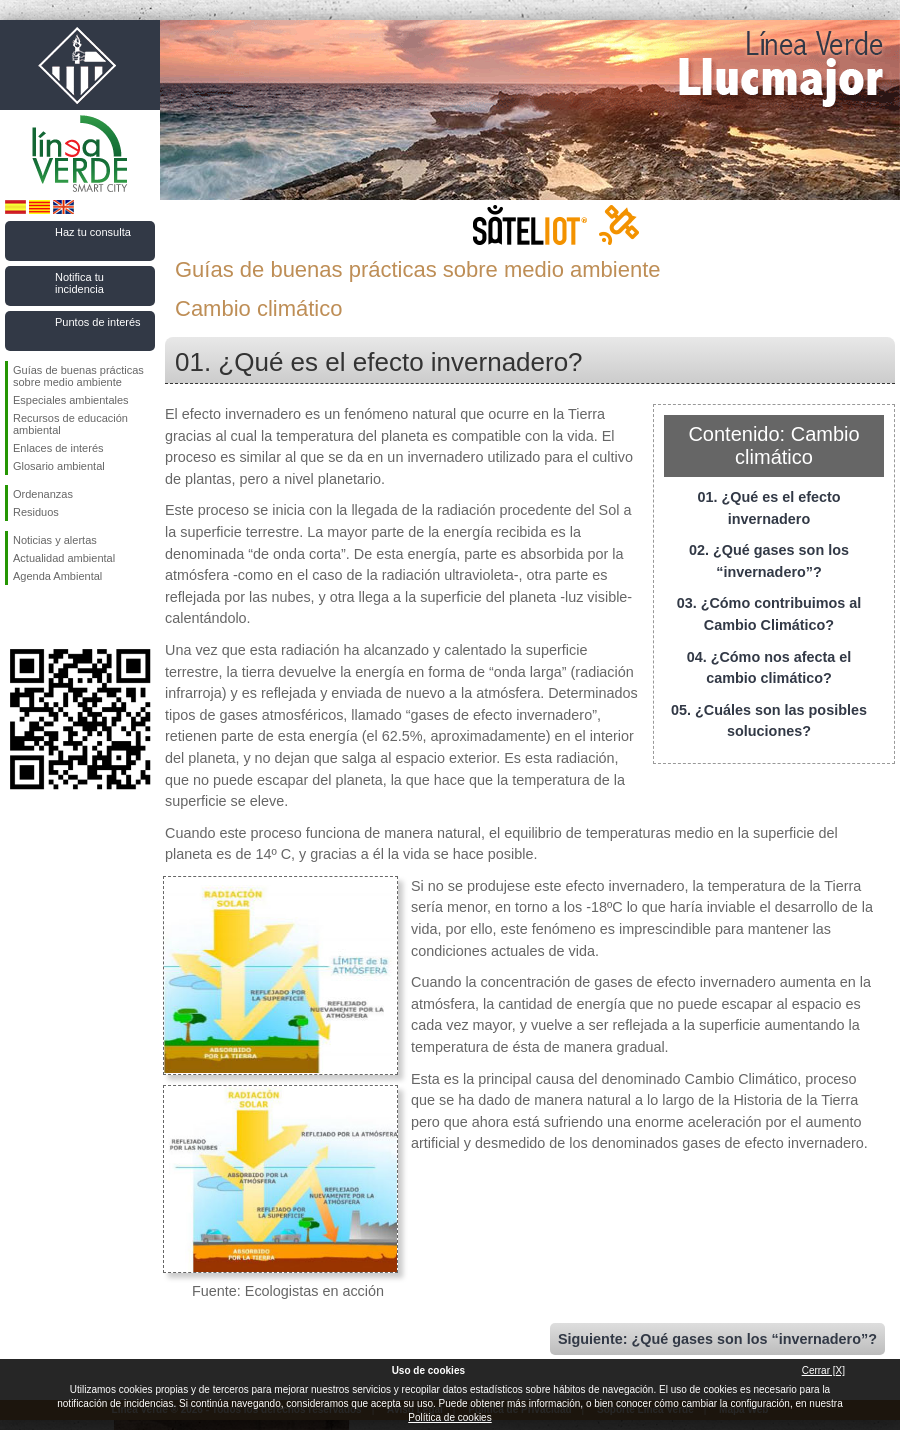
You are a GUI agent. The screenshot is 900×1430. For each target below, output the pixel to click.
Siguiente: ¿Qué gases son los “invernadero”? (717, 1339)
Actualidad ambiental (64, 558)
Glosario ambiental (59, 466)
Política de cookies (449, 1417)
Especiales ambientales (71, 400)
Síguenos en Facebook (17, 617)
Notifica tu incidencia (79, 283)
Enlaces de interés (58, 448)
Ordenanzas (43, 494)
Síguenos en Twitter (50, 617)
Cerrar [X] (823, 1370)
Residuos (36, 512)
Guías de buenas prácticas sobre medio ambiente (78, 376)
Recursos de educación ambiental (70, 424)
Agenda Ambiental (57, 576)
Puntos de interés (98, 322)
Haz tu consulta (93, 232)
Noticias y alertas (55, 540)
